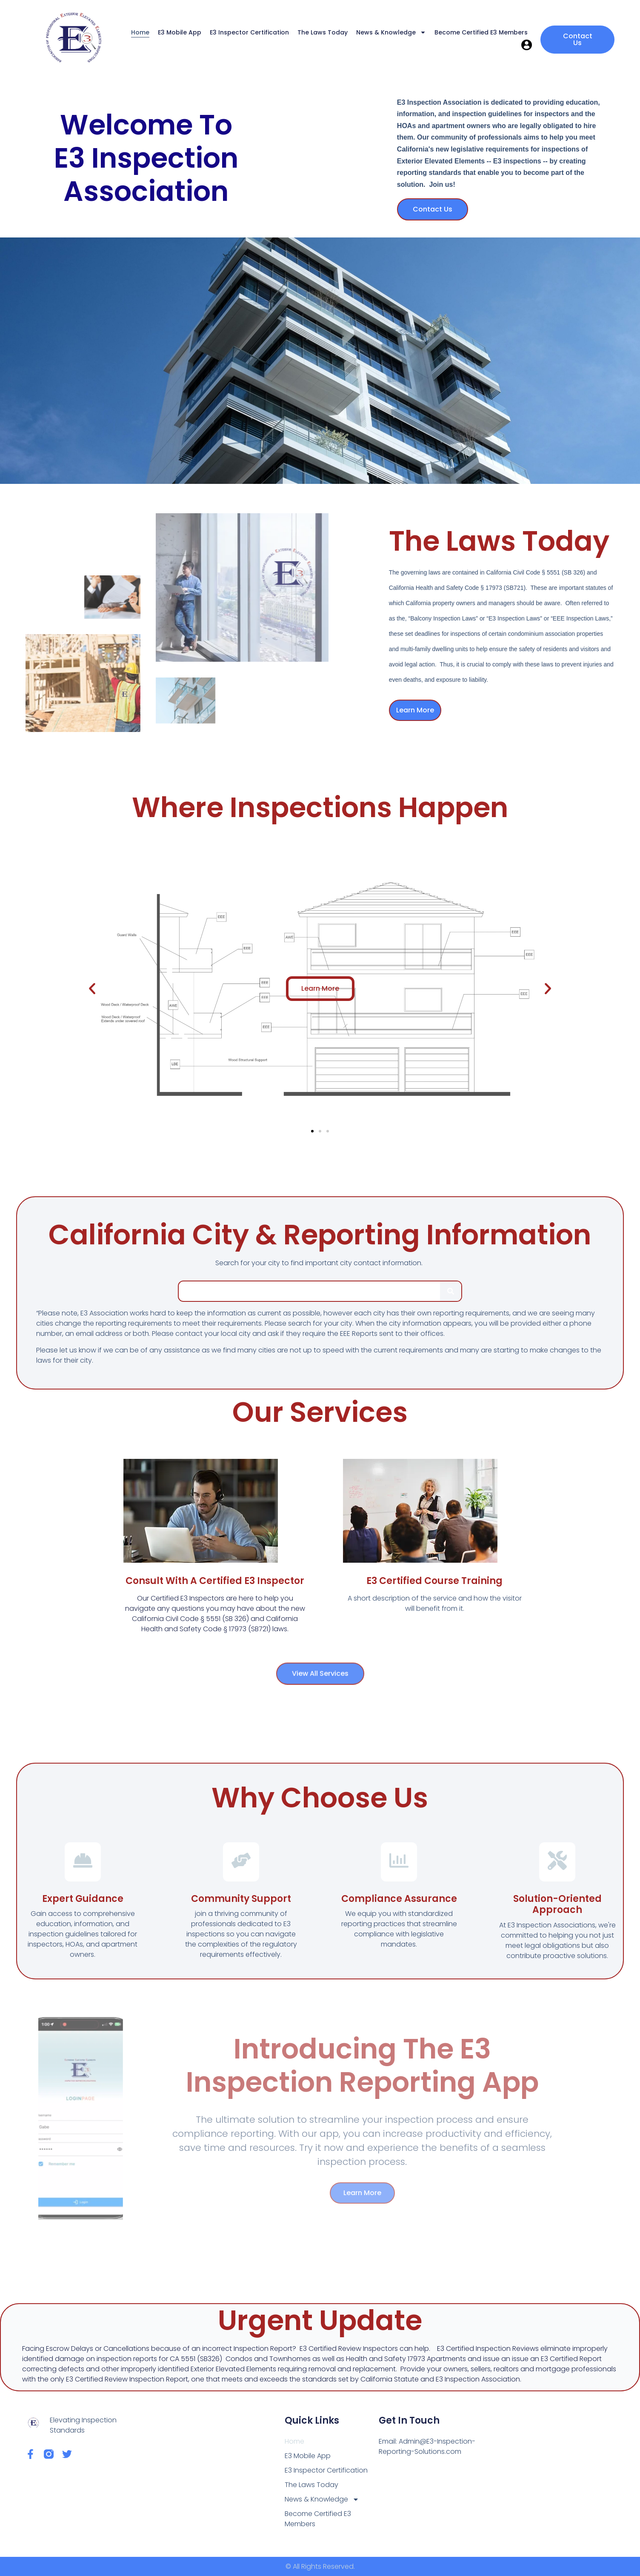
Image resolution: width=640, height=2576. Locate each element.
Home (140, 32)
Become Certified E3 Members (481, 32)
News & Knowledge (391, 32)
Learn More (415, 710)
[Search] (450, 1291)
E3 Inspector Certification (249, 32)
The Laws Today (322, 32)
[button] (92, 988)
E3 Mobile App (179, 32)
